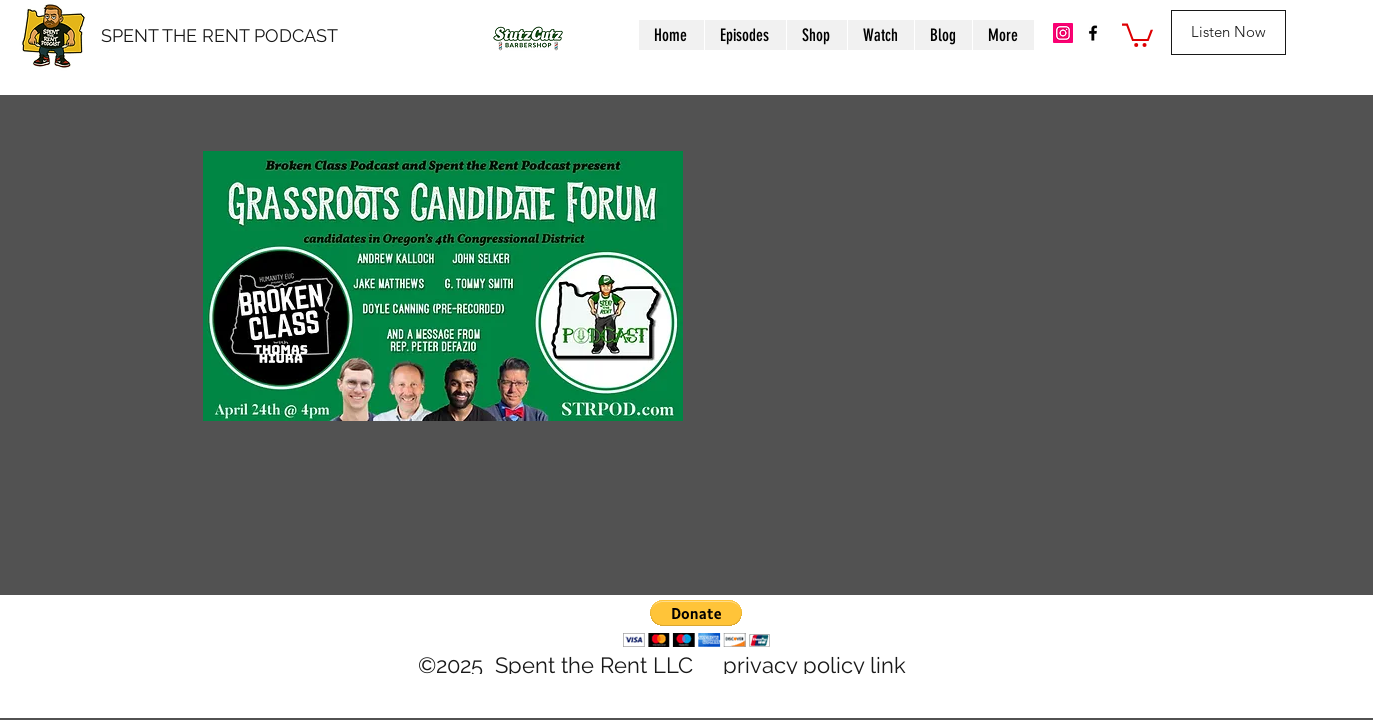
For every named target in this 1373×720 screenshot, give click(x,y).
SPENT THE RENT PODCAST (219, 35)
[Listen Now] (1228, 32)
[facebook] (1093, 33)
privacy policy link (814, 665)
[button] (1137, 34)
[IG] (1063, 33)
